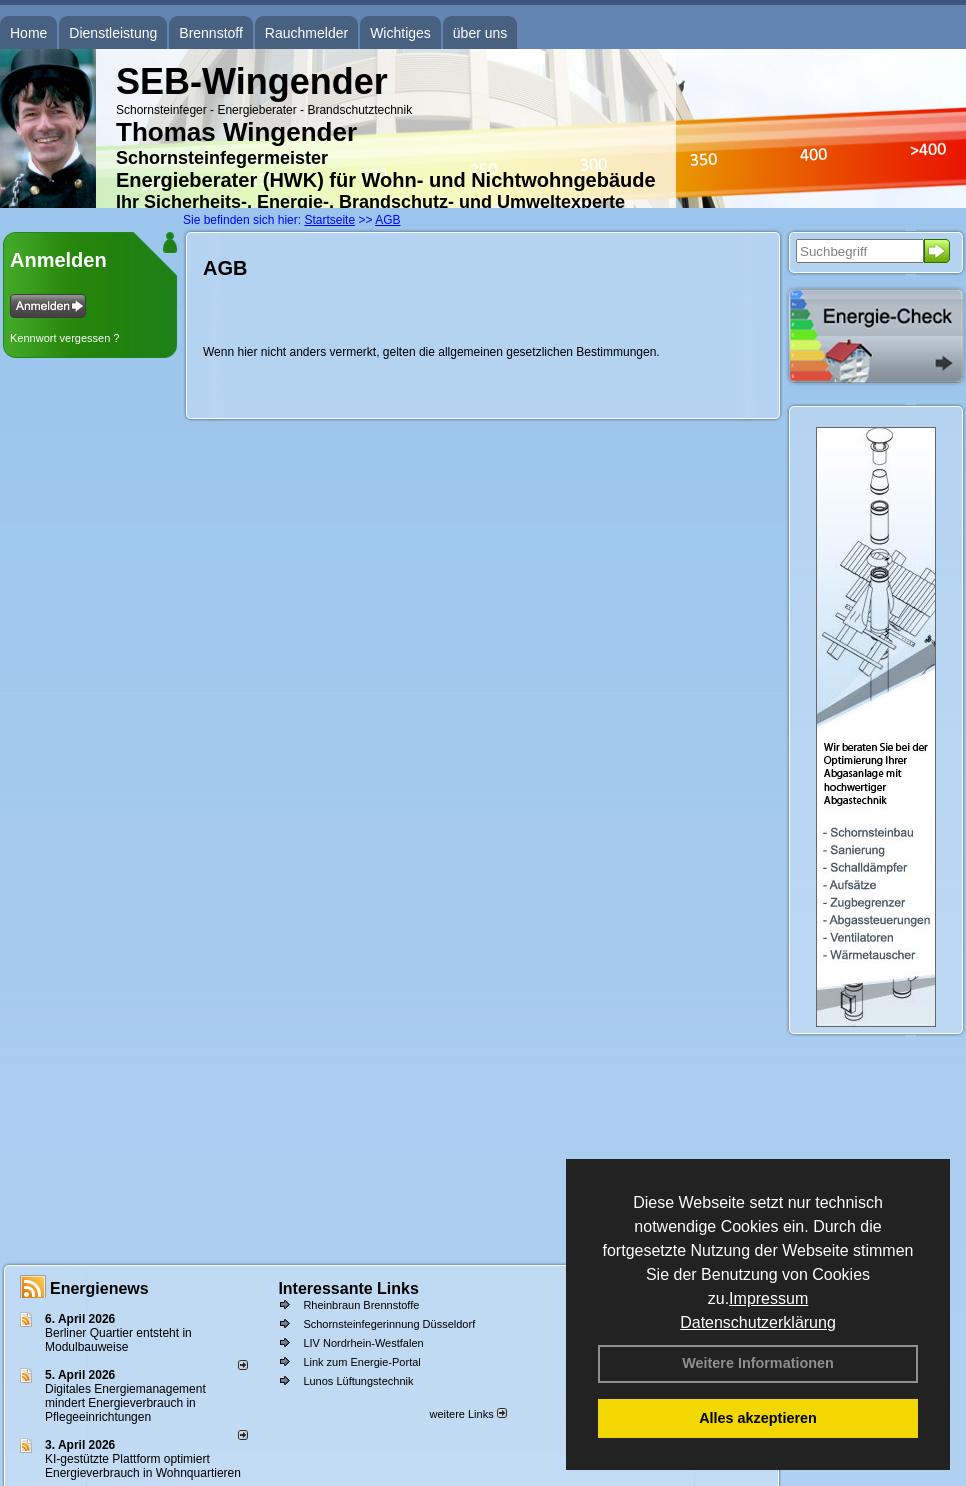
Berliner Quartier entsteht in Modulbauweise (118, 1340)
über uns (480, 33)
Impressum (768, 1298)
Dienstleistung (113, 33)
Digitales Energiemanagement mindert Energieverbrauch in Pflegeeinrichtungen (125, 1403)
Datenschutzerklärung (758, 1322)
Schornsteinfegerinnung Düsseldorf (389, 1324)
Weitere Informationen (758, 1363)
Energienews (99, 1288)
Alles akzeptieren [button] (758, 1418)
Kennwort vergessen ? (64, 338)
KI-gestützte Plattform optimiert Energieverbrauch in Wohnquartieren (143, 1466)
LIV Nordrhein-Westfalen (363, 1343)
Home (28, 33)
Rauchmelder (306, 33)
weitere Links (467, 1414)
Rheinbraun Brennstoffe (361, 1305)
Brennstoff (211, 33)
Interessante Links (348, 1288)
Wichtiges (400, 33)
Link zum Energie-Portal (361, 1362)
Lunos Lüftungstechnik (358, 1381)
